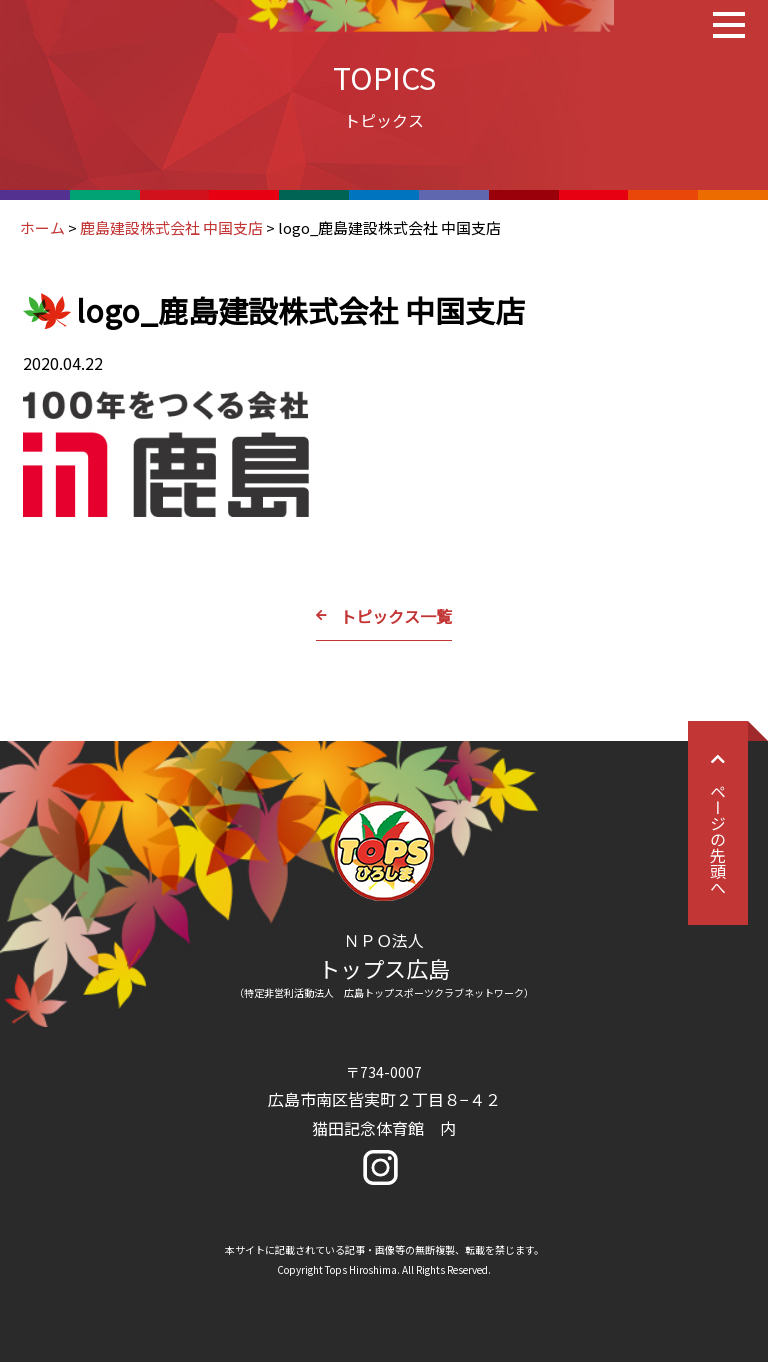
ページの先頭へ (718, 823)
